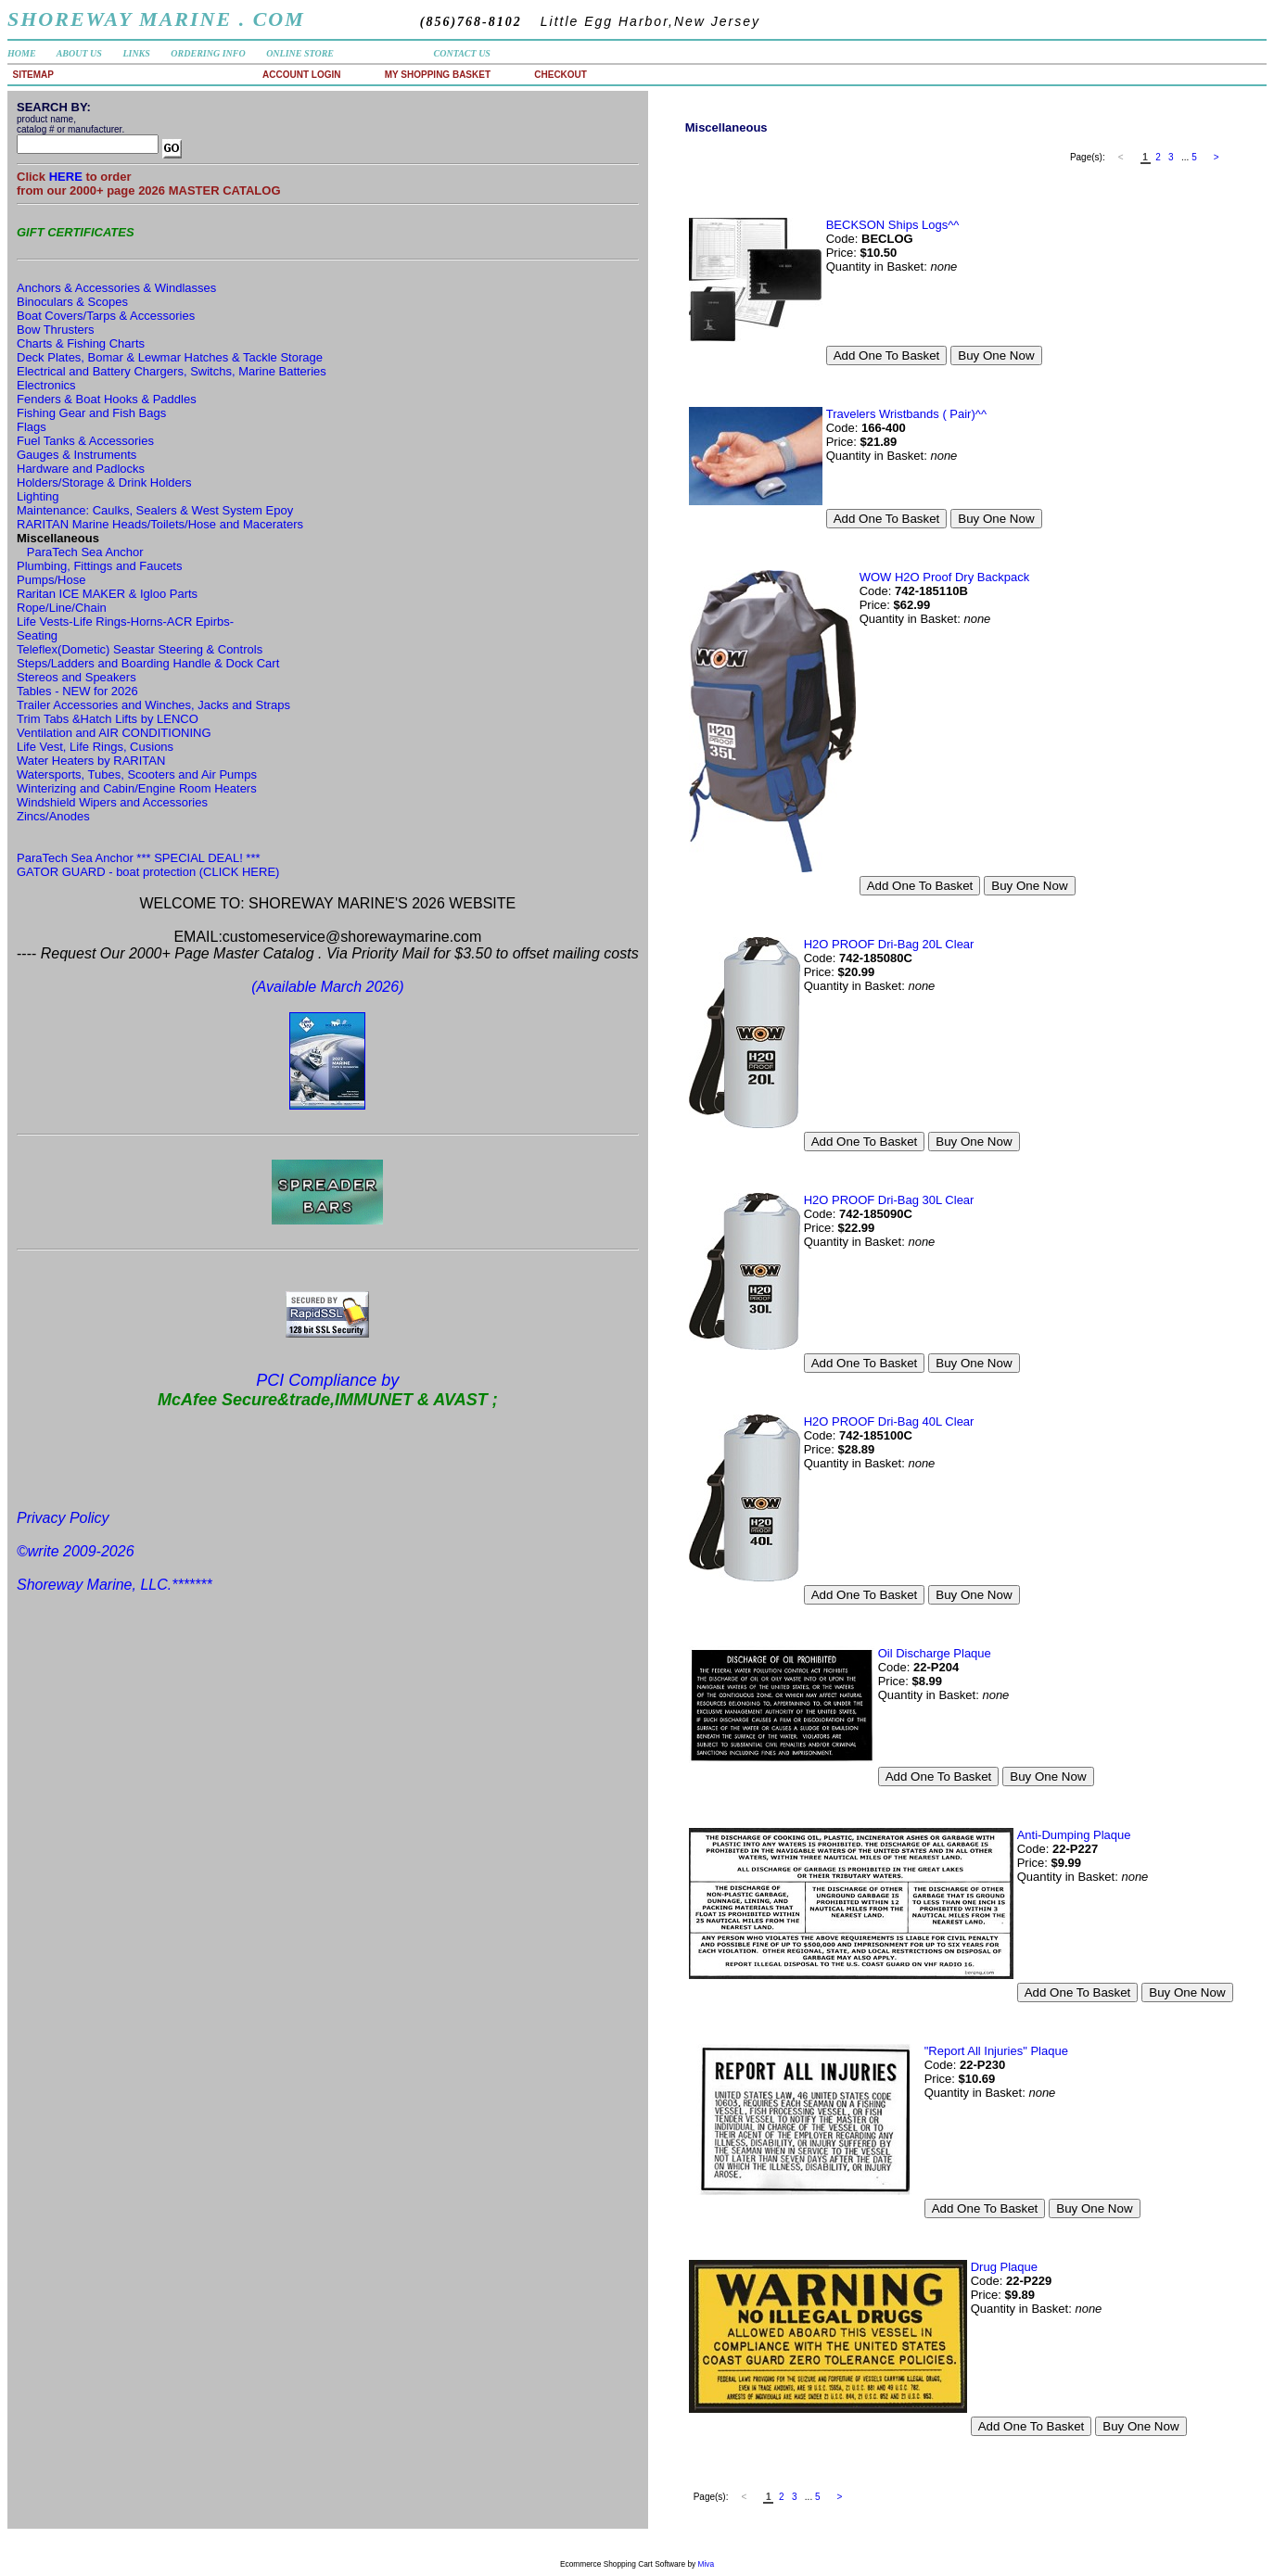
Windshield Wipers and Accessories (112, 802)
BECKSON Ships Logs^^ (893, 225)
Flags (31, 427)
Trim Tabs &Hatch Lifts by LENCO (107, 719)
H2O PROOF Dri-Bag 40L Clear (889, 1421)
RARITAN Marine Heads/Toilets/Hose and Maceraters (160, 524)
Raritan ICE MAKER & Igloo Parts (107, 594)
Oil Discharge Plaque (934, 1653)
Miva (706, 2564)
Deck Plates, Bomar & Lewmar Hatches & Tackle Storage (170, 357)
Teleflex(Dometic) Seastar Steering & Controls (139, 649)
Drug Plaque (1004, 2267)
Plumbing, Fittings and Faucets (99, 566)
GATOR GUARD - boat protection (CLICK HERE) (148, 872)
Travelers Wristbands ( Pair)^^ (906, 414)
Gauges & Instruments (76, 455)
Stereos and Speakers (76, 677)
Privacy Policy (63, 1518)
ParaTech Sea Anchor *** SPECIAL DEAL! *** (139, 858)
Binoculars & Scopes (72, 302)
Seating (37, 635)
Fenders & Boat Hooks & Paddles (107, 399)
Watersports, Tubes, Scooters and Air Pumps (137, 774)
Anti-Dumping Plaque (1074, 1835)
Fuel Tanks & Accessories (85, 441)
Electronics (46, 385)
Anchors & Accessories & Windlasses (116, 288)
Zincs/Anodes (53, 816)
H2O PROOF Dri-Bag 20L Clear (889, 944)
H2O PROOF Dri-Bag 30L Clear (889, 1200)
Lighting (38, 496)
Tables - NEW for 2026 (77, 691)
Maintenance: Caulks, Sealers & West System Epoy (155, 510)
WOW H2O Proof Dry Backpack (944, 577)
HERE (67, 177)
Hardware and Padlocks (81, 469)
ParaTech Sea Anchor (85, 552)
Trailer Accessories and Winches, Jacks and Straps (153, 705)
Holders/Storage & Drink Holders (104, 482)
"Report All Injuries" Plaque (996, 2051)
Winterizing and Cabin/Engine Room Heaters (137, 788)
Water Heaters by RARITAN (91, 761)
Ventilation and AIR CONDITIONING (114, 733)
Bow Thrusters (56, 329)
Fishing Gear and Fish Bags (91, 413)
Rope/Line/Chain (62, 608)
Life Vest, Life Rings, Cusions (95, 747)
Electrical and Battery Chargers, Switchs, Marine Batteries (171, 371)
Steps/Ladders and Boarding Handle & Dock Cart (148, 663)
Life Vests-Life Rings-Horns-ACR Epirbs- (125, 621)
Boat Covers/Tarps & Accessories (106, 316)
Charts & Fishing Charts (81, 343)
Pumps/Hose (51, 580)
